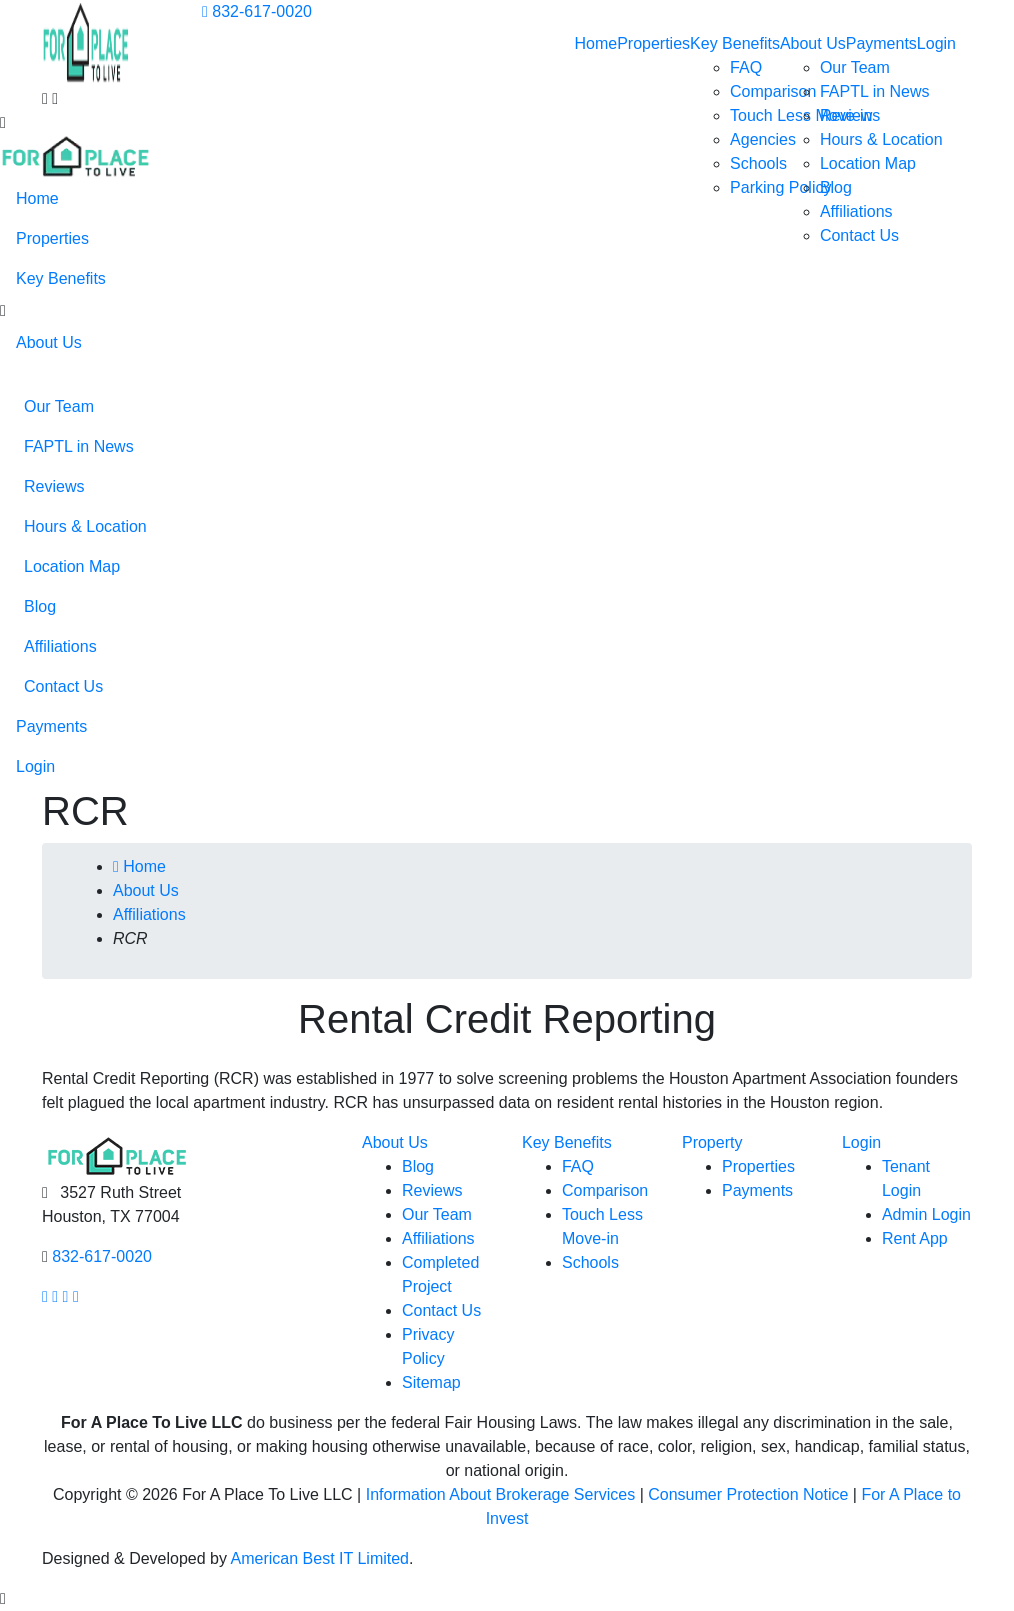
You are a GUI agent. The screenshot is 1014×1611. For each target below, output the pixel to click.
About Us (813, 43)
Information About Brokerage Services (500, 1494)
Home (595, 43)
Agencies (763, 139)
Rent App (915, 1238)
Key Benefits (735, 43)
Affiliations (856, 211)
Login (936, 43)
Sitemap (431, 1382)
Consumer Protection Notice (748, 1494)
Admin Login (926, 1214)
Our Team (855, 67)
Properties (653, 43)
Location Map (868, 163)
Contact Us (859, 235)
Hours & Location (881, 139)
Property (712, 1142)
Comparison (773, 91)
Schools (758, 163)
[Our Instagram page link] (55, 1296)
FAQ (746, 67)
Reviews (850, 115)
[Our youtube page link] (66, 1296)
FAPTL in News (875, 91)
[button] (3, 311)
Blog (836, 187)
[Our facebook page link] (45, 1296)
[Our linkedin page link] (76, 1296)
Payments (881, 43)
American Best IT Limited (320, 1558)
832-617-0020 (257, 11)
